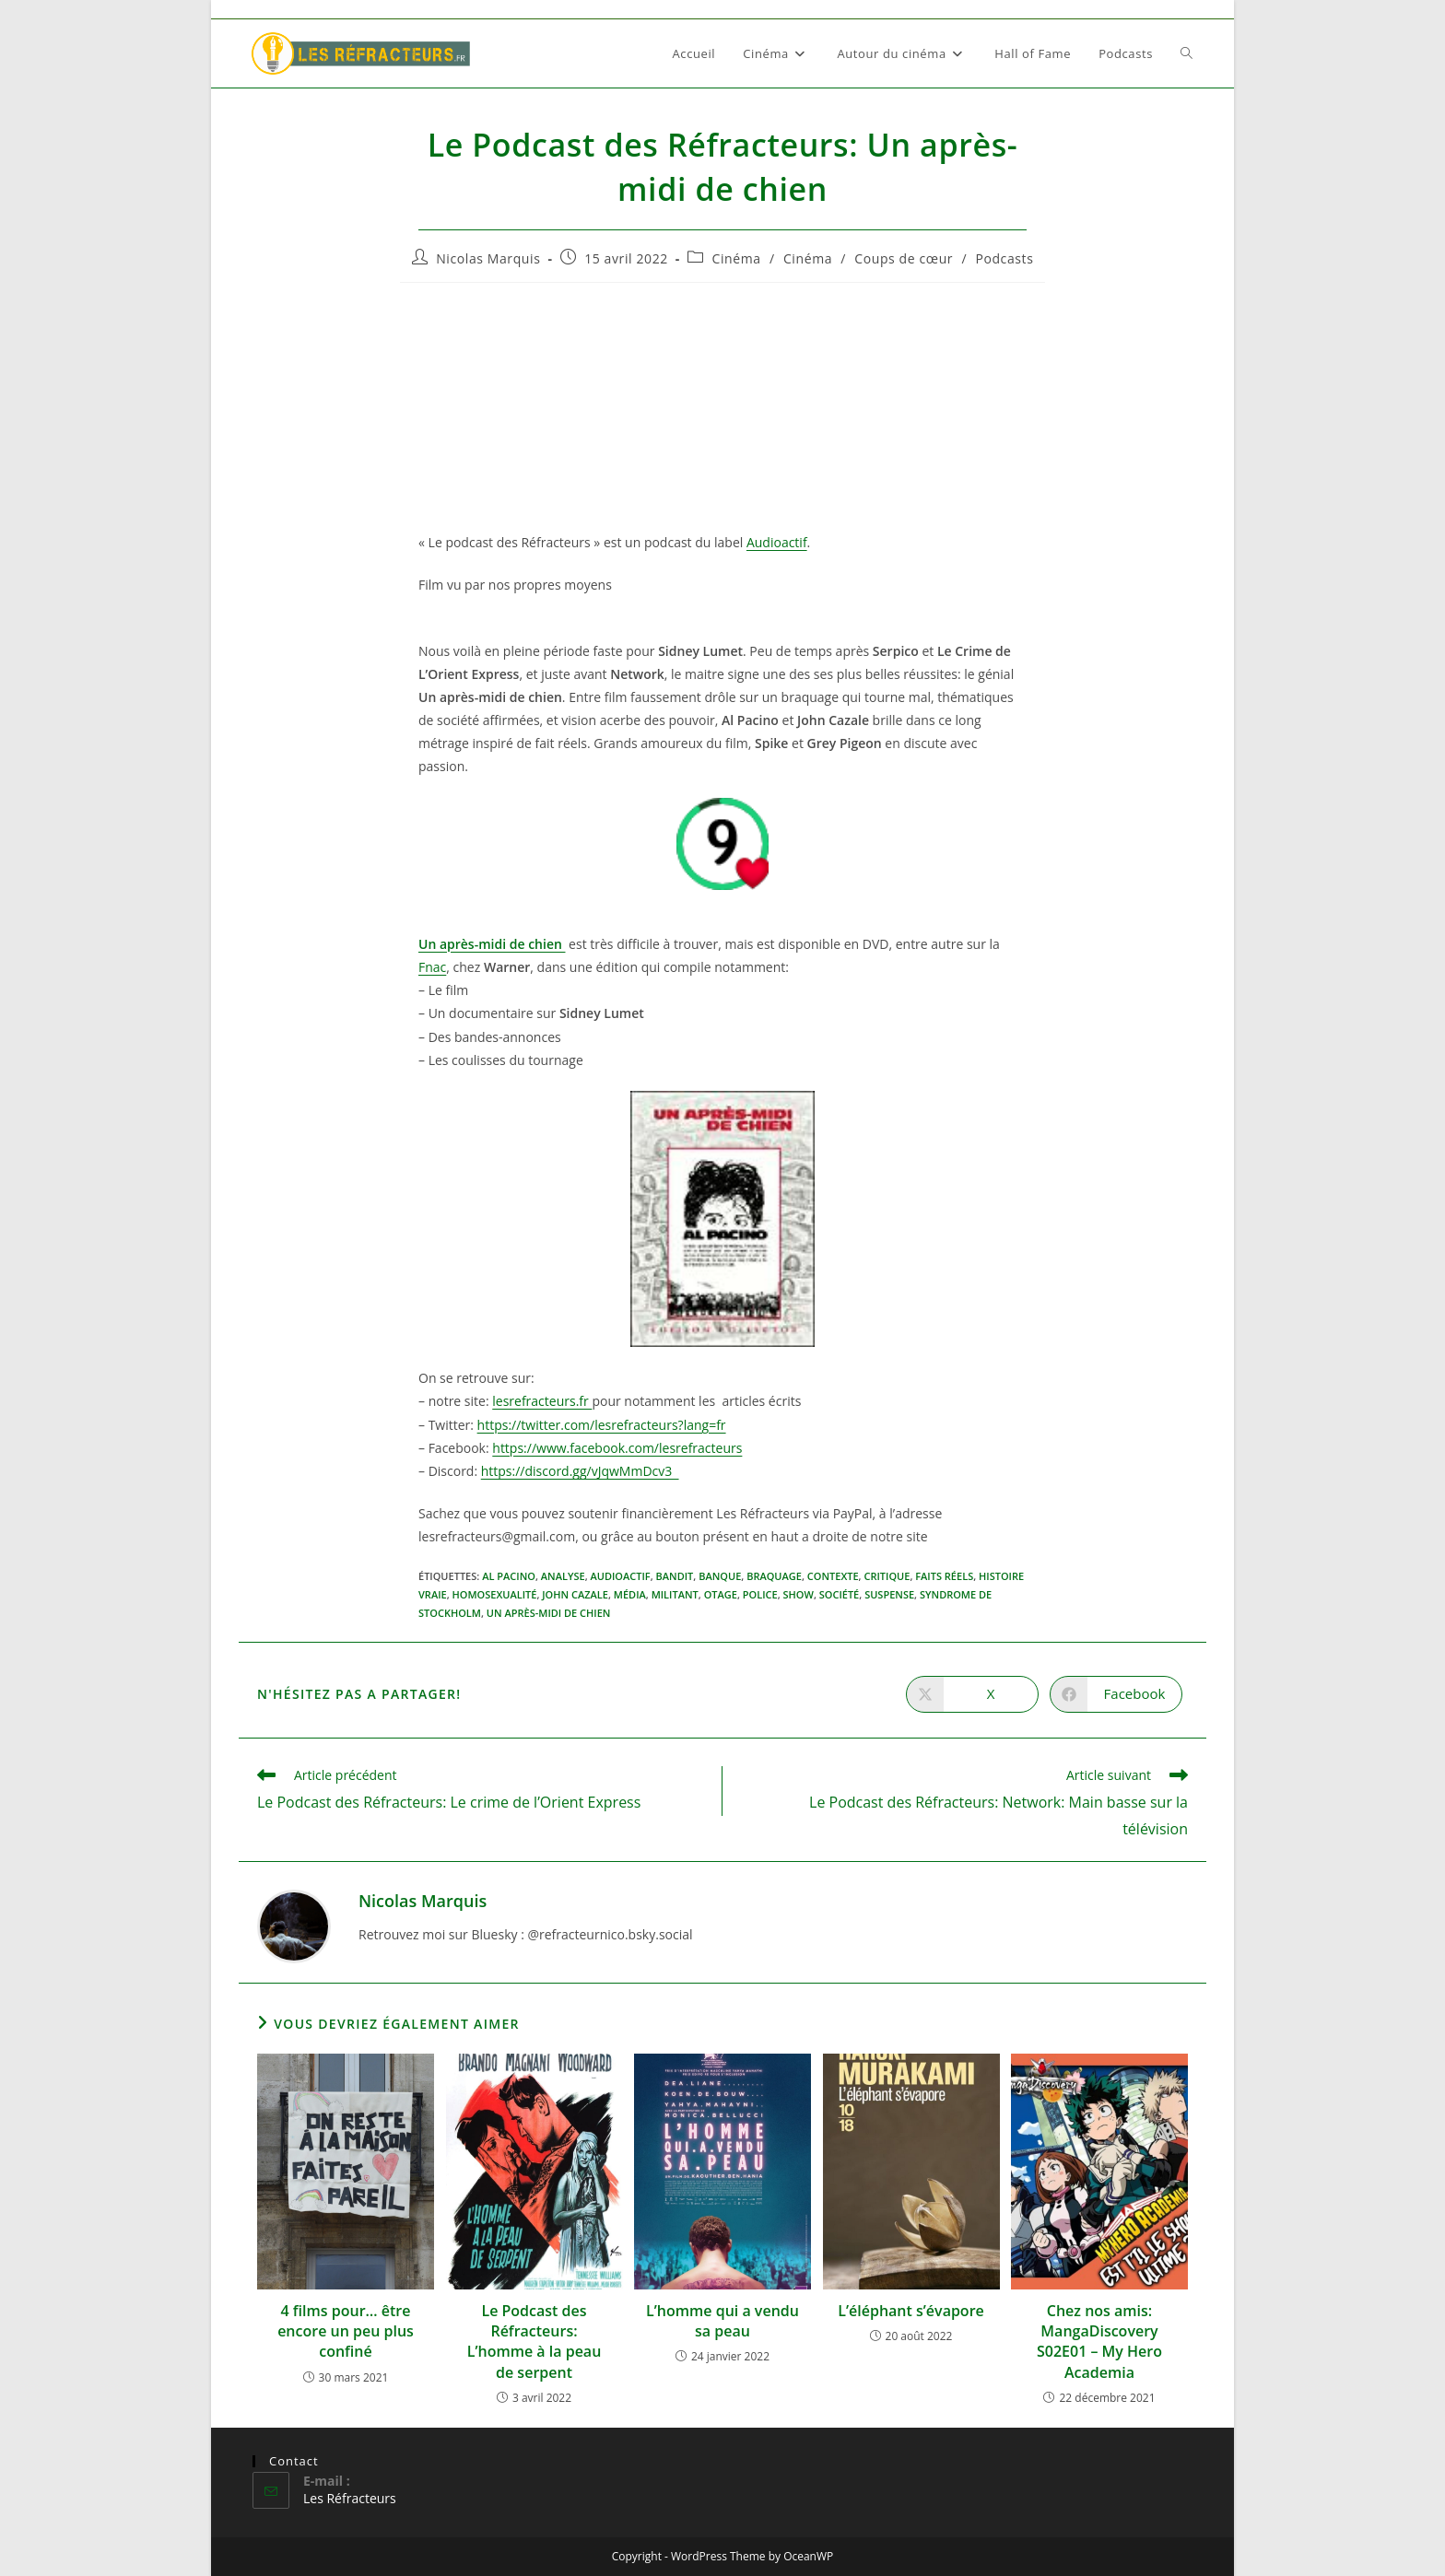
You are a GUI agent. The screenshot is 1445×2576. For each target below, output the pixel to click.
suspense (889, 1594)
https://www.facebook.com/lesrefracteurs (617, 1448)
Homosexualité (494, 1594)
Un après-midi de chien (549, 1613)
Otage (720, 1594)
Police (760, 1594)
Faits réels (944, 1576)
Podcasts (1004, 258)
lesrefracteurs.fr (542, 1401)
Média (630, 1594)
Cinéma (736, 258)
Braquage (774, 1576)
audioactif (620, 1576)
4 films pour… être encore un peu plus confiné (345, 2331)
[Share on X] (972, 1694)
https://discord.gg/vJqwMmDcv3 (580, 1471)
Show (798, 1594)
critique (886, 1576)
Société (839, 1594)
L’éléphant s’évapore (911, 2311)
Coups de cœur (903, 258)
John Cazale (575, 1594)
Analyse (563, 1576)
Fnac (432, 967)
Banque (720, 1576)
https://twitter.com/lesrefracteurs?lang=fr (601, 1425)
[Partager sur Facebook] (1116, 1694)
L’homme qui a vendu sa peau (722, 2321)
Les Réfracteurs (349, 2498)
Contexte (833, 1576)
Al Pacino (508, 1576)
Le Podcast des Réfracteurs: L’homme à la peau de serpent (534, 2342)
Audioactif (776, 542)
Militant (675, 1594)
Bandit (675, 1576)
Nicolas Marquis (488, 258)
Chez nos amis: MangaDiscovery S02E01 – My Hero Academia (1099, 2342)
